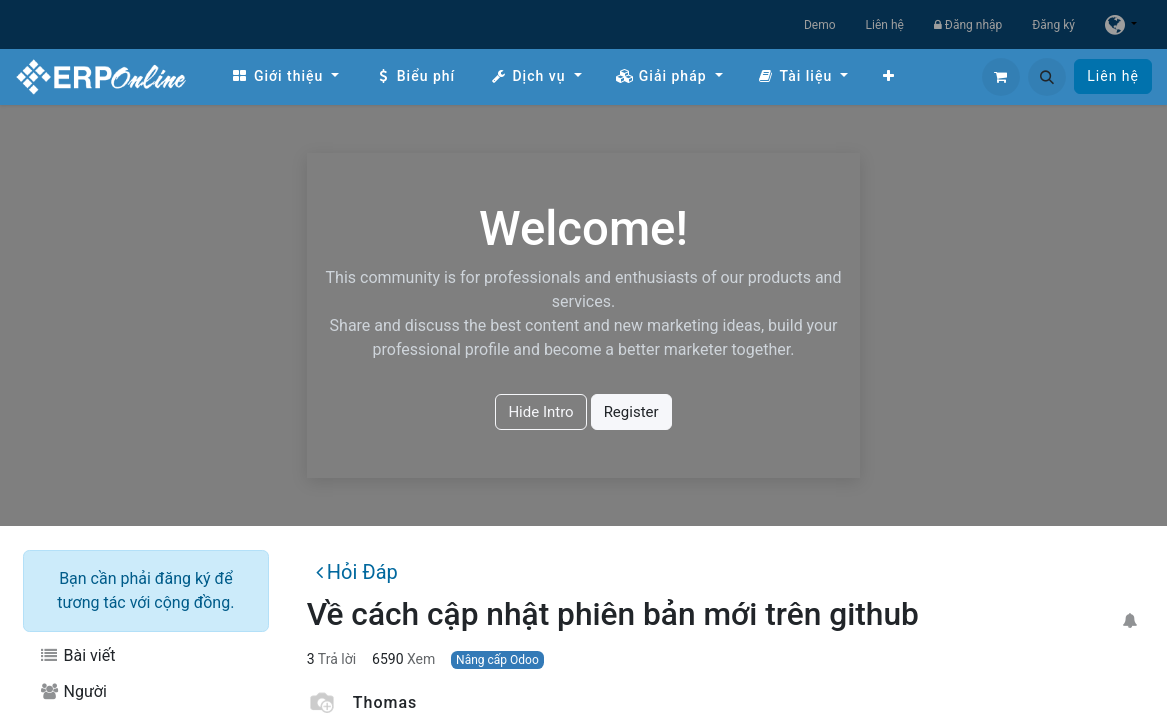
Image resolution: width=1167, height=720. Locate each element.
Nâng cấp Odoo (497, 660)
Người (73, 691)
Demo (820, 25)
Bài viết (77, 655)
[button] (1047, 77)
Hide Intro (540, 412)
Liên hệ (885, 25)
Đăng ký (1053, 25)
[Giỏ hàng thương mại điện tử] (1001, 77)
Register (631, 412)
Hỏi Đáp (357, 572)
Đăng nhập (968, 25)
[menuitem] (285, 76)
